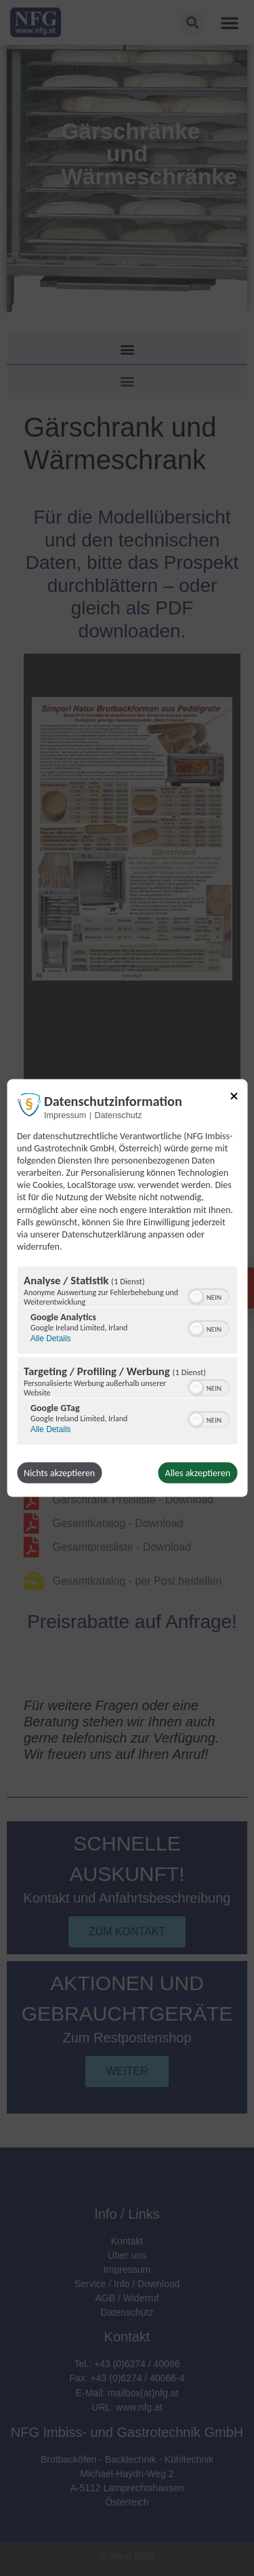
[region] (127, 1357)
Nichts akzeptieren (59, 1473)
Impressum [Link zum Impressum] (65, 1114)
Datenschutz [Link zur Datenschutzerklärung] (118, 1114)
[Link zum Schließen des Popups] (233, 1097)
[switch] (208, 1296)
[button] (196, 1297)
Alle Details (50, 1338)
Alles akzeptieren (197, 1473)
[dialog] (127, 1288)
